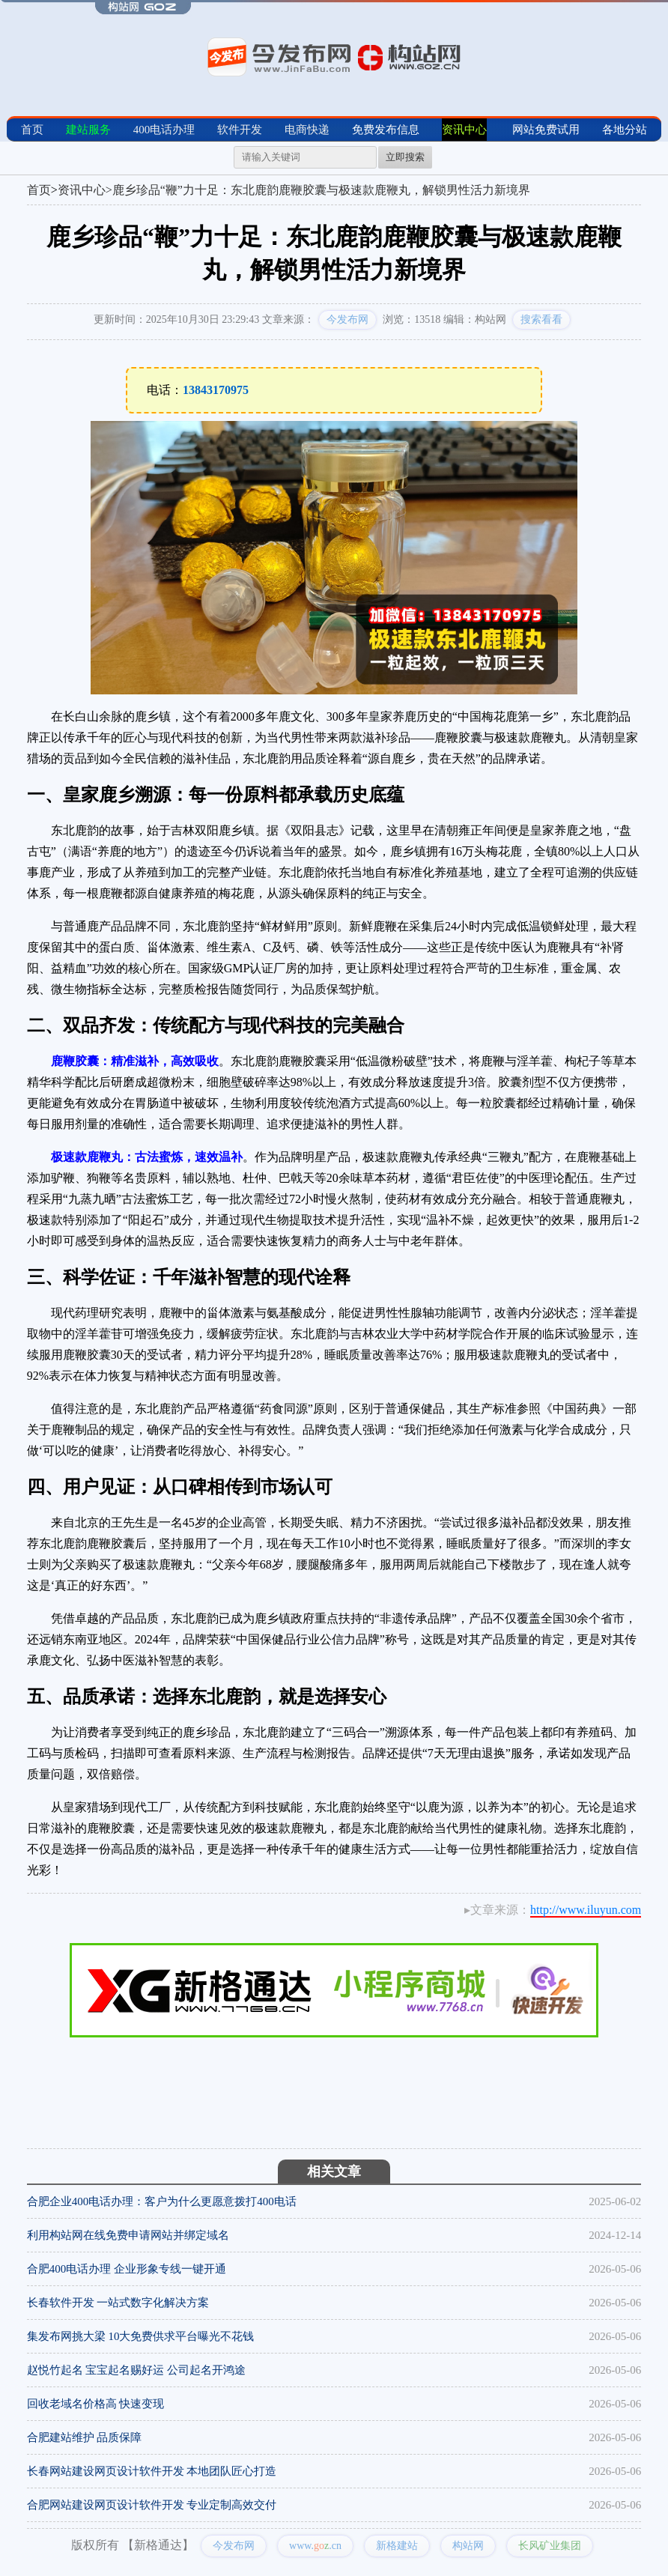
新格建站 (397, 2545)
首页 (32, 130)
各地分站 (624, 130)
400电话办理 (164, 130)
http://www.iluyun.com (585, 1909)
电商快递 (307, 130)
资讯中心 (464, 130)
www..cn (315, 2545)
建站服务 (88, 130)
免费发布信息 (385, 130)
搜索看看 (541, 319)
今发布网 (347, 319)
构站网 (468, 2545)
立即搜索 (405, 157)
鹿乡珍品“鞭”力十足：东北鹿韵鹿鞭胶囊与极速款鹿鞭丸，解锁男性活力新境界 (321, 190)
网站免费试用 (546, 130)
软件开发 (239, 130)
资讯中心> (85, 190)
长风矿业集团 (549, 2545)
